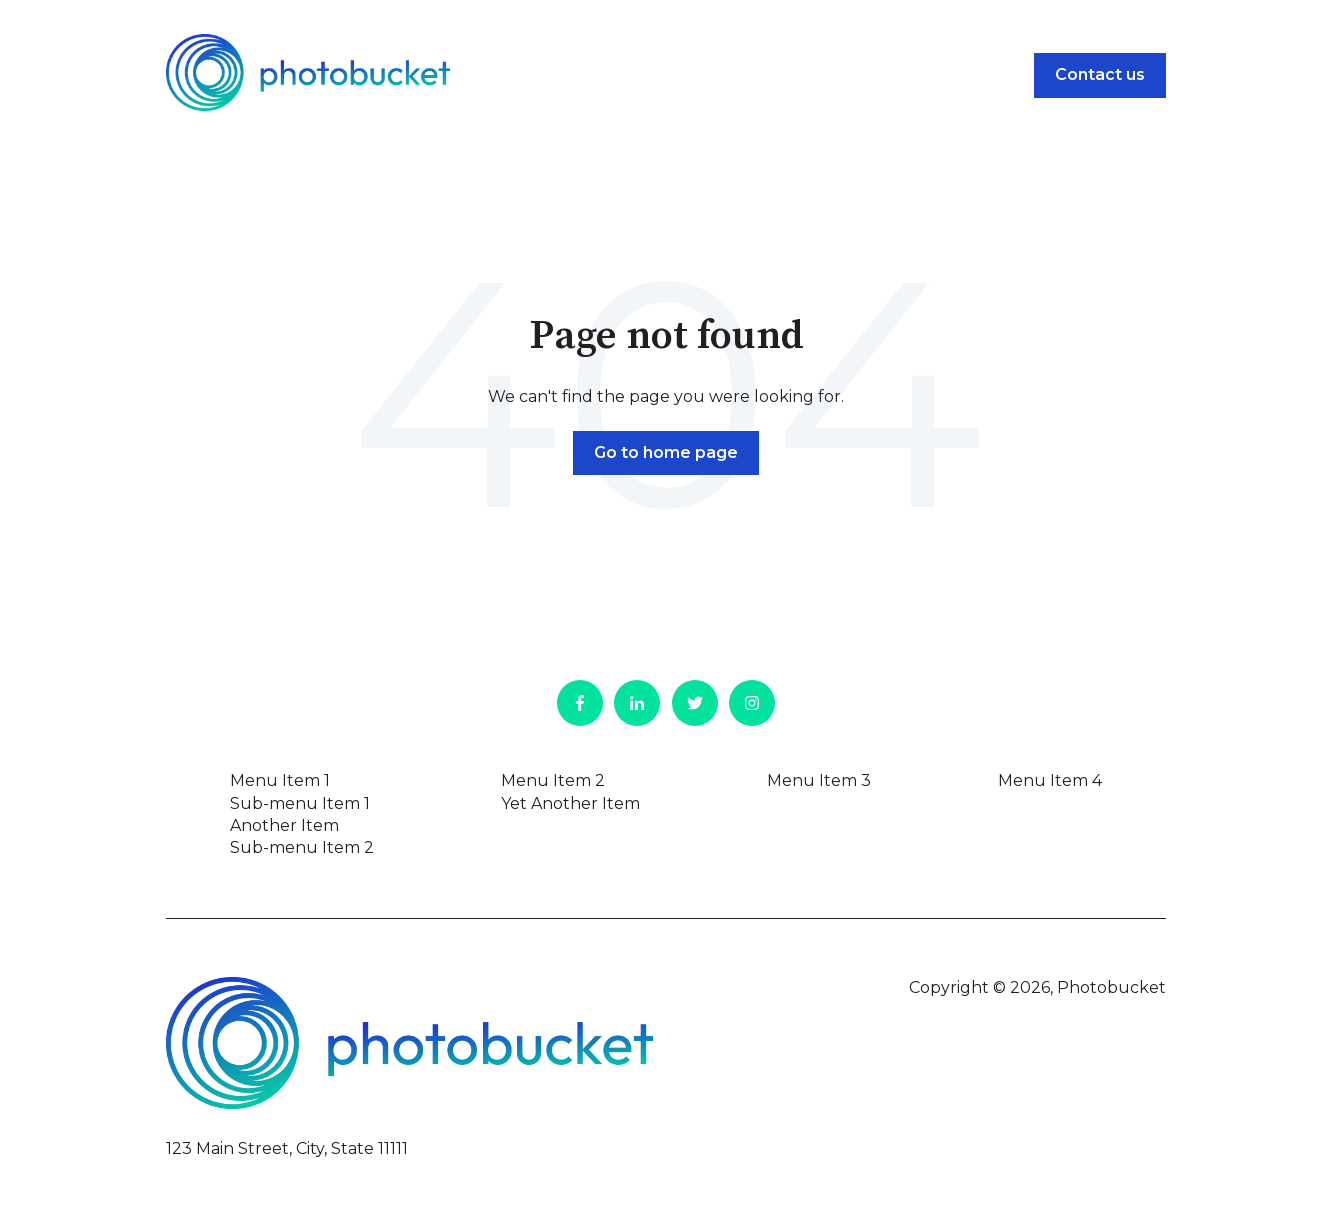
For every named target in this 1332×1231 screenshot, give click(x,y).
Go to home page (666, 452)
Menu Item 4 (1050, 780)
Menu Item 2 (553, 780)
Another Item (284, 825)
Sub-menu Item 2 (302, 847)
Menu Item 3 (819, 780)
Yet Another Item (570, 803)
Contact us (1100, 74)
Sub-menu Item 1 (300, 803)
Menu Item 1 (280, 780)
